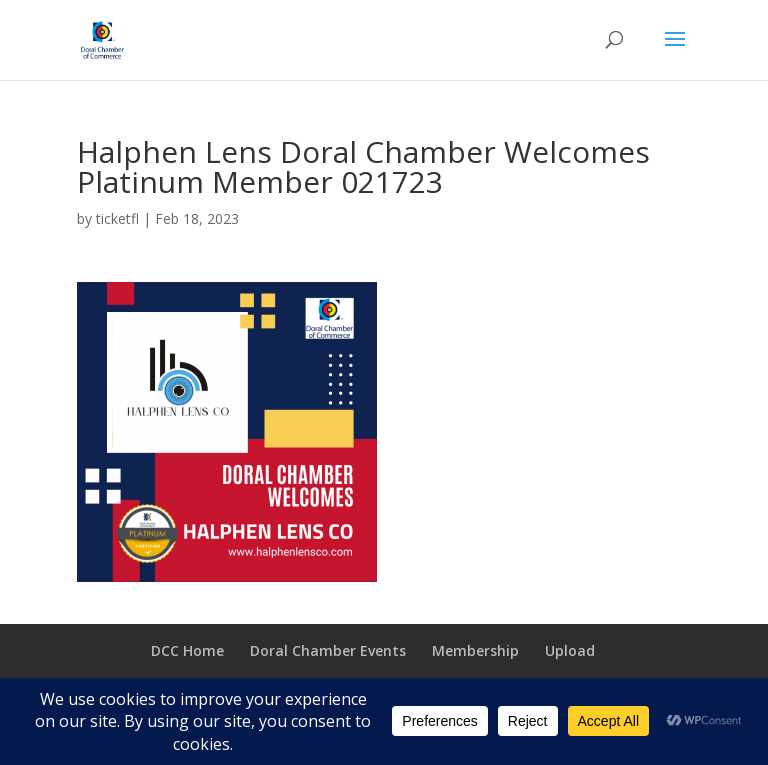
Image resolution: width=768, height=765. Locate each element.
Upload (570, 650)
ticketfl (117, 218)
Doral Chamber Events (328, 650)
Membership (475, 650)
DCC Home (187, 650)
